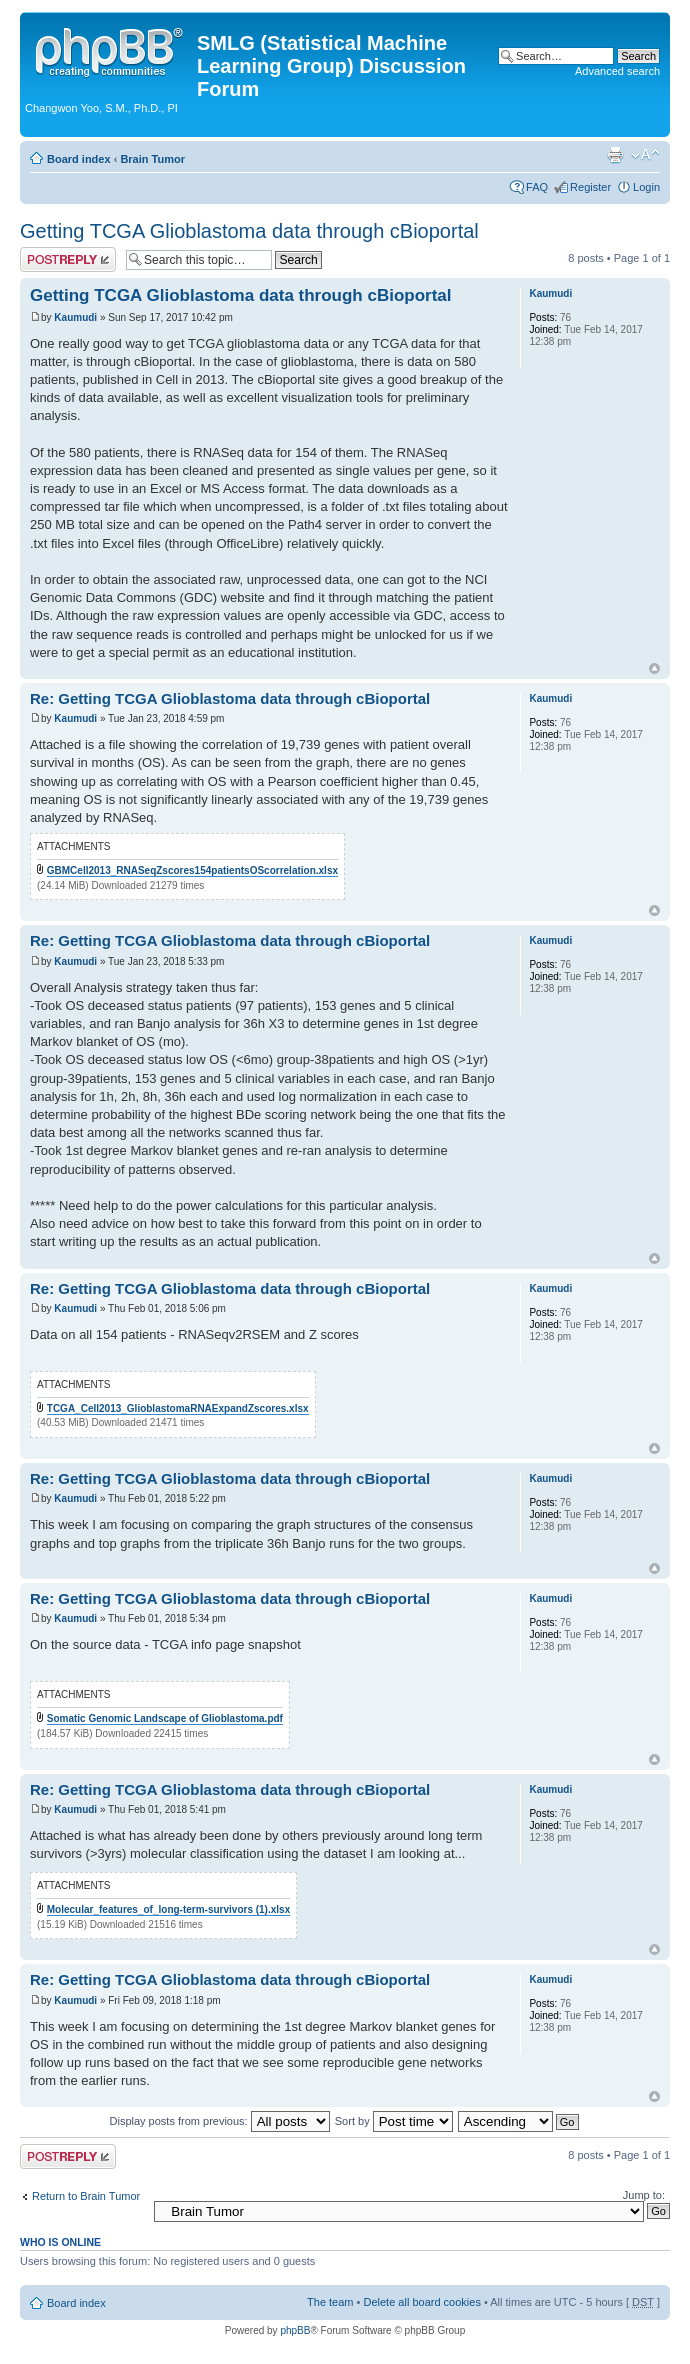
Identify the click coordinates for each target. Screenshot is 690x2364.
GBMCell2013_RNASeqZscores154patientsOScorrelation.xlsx (192, 870)
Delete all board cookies (421, 2302)
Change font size (645, 155)
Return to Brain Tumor (86, 2196)
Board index (79, 159)
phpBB (295, 2330)
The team (330, 2302)
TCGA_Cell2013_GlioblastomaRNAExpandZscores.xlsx (178, 1408)
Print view (615, 155)
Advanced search (617, 71)
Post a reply (68, 259)
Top (654, 668)
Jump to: (644, 2195)
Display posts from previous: (220, 2121)
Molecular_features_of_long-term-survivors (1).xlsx (168, 1909)
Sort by (394, 2121)
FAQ (537, 187)
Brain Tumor (152, 159)
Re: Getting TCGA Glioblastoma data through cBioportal (230, 698)
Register (590, 187)
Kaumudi (75, 317)
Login (646, 187)
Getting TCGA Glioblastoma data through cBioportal (249, 231)
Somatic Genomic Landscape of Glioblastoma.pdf (165, 1718)
